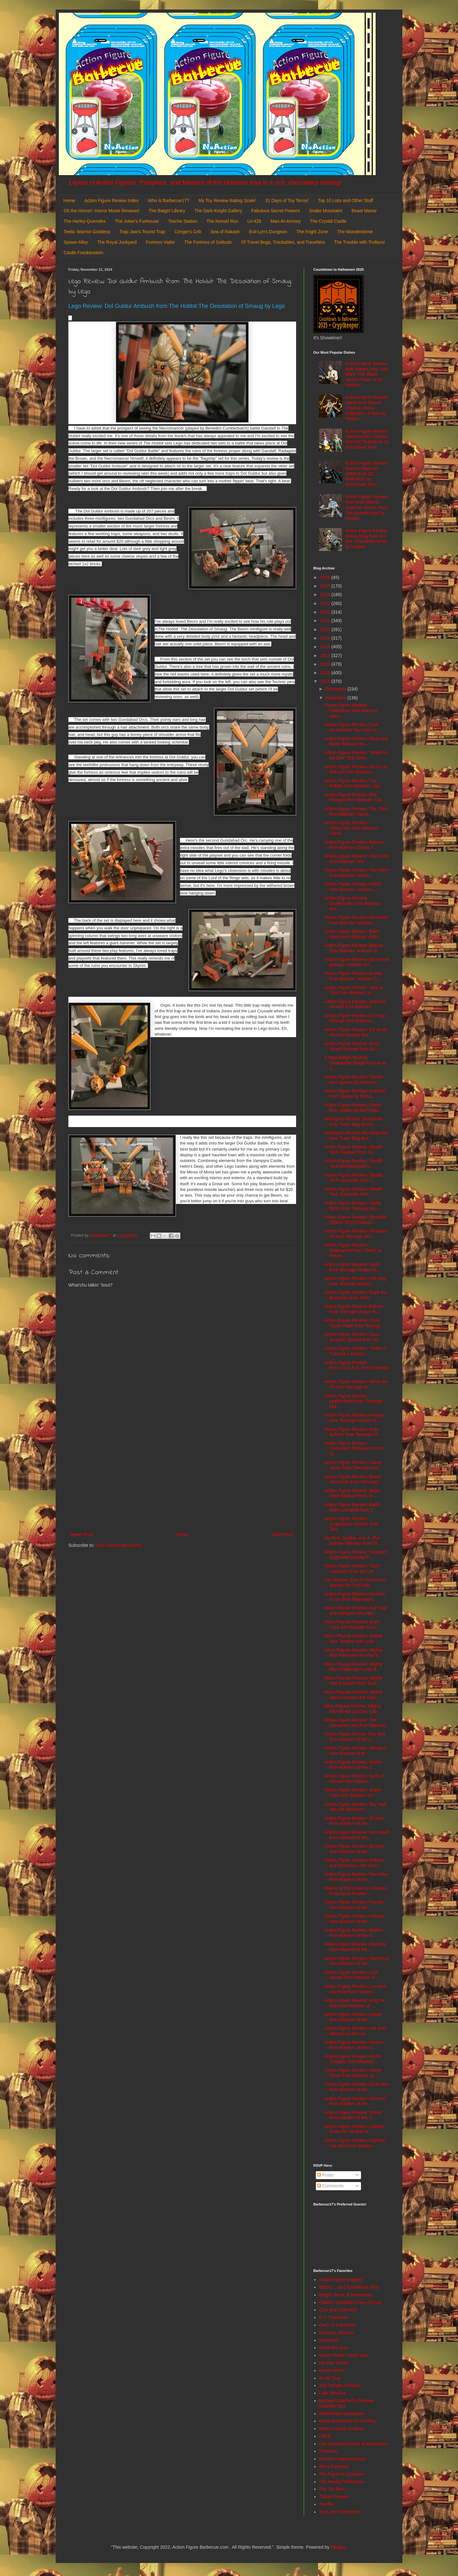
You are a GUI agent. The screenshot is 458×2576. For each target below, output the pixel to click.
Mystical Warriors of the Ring (347, 2420)
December (336, 688)
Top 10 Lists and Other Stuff (345, 200)
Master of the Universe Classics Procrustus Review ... (355, 1891)
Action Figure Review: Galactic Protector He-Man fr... (354, 2129)
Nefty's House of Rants (341, 2428)
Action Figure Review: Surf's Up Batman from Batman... (355, 769)
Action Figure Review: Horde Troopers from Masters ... (352, 2059)
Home (69, 200)
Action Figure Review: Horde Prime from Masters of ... (352, 2073)
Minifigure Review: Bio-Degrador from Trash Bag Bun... (356, 1135)
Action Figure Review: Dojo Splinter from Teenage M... (352, 1432)
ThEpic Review (334, 2496)
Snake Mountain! (325, 210)
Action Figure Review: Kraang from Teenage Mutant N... (353, 1417)
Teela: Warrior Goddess (87, 231)
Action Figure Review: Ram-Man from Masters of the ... (356, 1877)
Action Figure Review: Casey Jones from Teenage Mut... (353, 1465)
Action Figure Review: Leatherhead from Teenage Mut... (353, 1401)
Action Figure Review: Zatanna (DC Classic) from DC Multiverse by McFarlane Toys (367, 439)
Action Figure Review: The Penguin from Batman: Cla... (354, 797)
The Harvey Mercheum (341, 2481)
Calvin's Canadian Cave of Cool (350, 2302)
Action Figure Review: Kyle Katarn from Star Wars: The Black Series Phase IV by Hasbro (366, 374)
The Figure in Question (341, 2474)
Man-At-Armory (285, 221)
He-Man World (333, 2362)
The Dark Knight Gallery (218, 210)
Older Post (282, 1534)
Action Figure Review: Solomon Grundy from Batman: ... (355, 1004)
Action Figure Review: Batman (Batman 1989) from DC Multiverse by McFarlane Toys (366, 473)
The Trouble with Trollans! (359, 242)
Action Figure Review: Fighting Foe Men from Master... (354, 2143)
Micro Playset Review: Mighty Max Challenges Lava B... (353, 1667)
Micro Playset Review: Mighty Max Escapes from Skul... (353, 1680)
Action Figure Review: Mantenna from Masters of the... (356, 1961)
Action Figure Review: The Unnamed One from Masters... (356, 1722)
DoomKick (329, 2340)
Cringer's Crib (187, 231)
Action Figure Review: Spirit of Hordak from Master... (354, 1778)
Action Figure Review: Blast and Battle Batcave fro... (355, 741)
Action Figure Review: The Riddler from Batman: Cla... (353, 783)
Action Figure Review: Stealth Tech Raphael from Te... (353, 1149)
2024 (325, 594)
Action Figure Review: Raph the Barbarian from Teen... (355, 1295)
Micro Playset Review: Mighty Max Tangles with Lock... (353, 1638)
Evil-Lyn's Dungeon (268, 231)
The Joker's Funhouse (137, 221)
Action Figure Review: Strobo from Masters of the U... (353, 1764)
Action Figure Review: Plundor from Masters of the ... (354, 1905)
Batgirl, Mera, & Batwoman (345, 2294)
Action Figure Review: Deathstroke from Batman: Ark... (352, 903)
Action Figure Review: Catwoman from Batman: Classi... (351, 828)
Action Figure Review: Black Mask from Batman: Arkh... (353, 934)
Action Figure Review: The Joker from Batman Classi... (356, 811)
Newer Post (81, 1534)
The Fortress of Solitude (208, 242)
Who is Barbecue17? (168, 200)
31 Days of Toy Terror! (287, 200)
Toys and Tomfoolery (339, 2511)
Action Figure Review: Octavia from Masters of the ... (354, 1918)
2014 (325, 681)
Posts (325, 2175)
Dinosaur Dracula (336, 2332)
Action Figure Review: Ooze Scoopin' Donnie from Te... (352, 1337)
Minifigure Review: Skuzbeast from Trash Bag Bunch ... (353, 1121)
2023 (325, 603)
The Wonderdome (355, 231)
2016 (325, 664)
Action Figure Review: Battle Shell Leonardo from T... (352, 1507)
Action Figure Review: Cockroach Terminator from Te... (353, 1449)
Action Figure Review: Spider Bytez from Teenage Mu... (353, 1205)
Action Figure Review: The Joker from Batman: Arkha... (356, 872)
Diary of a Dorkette (337, 2325)
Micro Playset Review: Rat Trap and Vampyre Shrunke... (355, 1610)
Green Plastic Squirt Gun (343, 2355)
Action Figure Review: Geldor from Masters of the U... (353, 2115)
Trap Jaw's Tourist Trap (142, 231)
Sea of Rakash (225, 231)
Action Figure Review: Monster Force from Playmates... (354, 1596)
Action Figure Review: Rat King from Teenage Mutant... (355, 1281)
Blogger (338, 2547)
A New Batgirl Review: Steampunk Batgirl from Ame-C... (355, 1063)
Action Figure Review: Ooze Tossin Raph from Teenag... (353, 1323)
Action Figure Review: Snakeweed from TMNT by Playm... (353, 1250)
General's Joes (334, 2347)
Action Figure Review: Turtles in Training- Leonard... (355, 1351)
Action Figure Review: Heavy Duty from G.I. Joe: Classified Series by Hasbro (366, 538)
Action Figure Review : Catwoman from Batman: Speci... (351, 710)
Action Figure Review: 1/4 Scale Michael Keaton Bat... (355, 1032)
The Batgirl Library (167, 210)
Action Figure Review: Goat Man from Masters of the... (356, 2087)
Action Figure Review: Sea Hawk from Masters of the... (356, 1835)
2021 (325, 620)
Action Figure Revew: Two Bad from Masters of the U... (354, 1736)
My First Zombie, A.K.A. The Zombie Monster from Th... (353, 1540)
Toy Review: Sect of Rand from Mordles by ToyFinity (354, 1582)
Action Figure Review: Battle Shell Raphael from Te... (352, 1493)
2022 (325, 612)
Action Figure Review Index (111, 200)
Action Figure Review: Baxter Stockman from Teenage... (353, 1479)
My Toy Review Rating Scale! (227, 200)
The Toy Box (331, 2488)
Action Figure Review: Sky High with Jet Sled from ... (355, 1807)
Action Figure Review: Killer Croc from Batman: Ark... (357, 858)
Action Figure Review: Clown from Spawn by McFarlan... (353, 1107)
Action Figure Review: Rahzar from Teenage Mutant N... (353, 1309)
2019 (325, 638)
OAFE (325, 2436)
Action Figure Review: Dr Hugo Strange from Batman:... (354, 1018)
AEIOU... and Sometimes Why (349, 2287)
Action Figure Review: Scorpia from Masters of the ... (354, 1849)
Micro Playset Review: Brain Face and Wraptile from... (352, 1624)
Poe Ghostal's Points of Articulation (353, 2443)
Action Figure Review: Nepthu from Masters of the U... (353, 1932)
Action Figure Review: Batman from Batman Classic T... (354, 844)
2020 (325, 629)
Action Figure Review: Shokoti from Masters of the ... (354, 1821)
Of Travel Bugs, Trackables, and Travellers (283, 242)
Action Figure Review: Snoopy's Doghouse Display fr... (355, 1554)
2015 (325, 672)
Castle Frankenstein (83, 252)
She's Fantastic (334, 2466)
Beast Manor (364, 210)
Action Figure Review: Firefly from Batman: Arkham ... (352, 886)
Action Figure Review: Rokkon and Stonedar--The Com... (354, 1863)
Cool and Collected (338, 2309)
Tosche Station (182, 221)
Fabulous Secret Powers (275, 210)
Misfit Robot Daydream (341, 2413)
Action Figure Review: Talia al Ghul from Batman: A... (353, 990)
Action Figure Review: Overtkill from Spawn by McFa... (354, 1093)
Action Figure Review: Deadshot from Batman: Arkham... (356, 920)
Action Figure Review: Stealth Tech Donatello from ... (353, 1191)
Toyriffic (326, 2504)
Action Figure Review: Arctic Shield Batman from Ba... (352, 1046)
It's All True (330, 2378)
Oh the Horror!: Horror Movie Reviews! (102, 210)
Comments (330, 2185)
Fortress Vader (160, 242)
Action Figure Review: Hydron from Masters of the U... (353, 2045)
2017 (325, 655)
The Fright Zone (312, 231)
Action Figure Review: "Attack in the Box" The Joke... (356, 755)
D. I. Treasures (333, 2317)
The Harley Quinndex (85, 221)
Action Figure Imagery (341, 2279)
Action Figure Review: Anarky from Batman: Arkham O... (353, 976)
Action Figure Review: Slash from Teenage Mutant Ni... (352, 1267)
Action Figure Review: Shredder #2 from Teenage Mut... (355, 1233)
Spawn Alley (76, 242)
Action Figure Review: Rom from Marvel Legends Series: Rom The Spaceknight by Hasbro (366, 507)
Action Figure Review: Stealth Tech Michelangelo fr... (353, 1163)
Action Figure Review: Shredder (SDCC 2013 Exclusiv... (355, 1219)
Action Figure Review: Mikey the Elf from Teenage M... (356, 1384)
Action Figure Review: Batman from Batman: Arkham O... (354, 948)
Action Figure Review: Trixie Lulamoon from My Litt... (352, 1568)
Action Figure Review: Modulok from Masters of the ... (355, 1946)
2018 (325, 646)
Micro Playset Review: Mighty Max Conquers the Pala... (353, 1694)
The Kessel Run (222, 221)
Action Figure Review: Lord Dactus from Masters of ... (352, 1975)
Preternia (328, 2451)
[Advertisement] (181, 1478)
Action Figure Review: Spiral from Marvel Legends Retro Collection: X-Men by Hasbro (366, 408)
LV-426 (254, 221)
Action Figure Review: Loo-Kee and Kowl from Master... (355, 1989)
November (336, 697)
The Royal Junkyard (117, 242)
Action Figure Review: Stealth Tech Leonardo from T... (353, 1177)
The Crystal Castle (328, 221)
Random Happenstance (342, 2458)
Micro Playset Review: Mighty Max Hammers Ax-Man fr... (353, 1653)
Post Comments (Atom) (119, 1545)
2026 (325, 577)
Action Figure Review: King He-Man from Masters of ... (355, 2003)
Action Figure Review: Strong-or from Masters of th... (355, 1750)
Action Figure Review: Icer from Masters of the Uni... (355, 2031)
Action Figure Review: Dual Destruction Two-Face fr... (352, 727)
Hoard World (331, 2370)
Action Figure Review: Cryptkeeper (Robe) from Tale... (351, 1524)
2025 (325, 585)
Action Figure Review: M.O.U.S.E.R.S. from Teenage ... (356, 1368)
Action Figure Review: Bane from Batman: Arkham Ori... (357, 962)
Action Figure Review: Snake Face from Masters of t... (353, 1792)
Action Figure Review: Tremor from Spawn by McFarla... (353, 1079)
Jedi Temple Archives (340, 2385)
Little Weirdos (332, 2393)
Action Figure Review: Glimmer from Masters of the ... (355, 2101)
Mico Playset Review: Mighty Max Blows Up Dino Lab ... (353, 1708)
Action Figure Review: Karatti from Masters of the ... (353, 2017)
